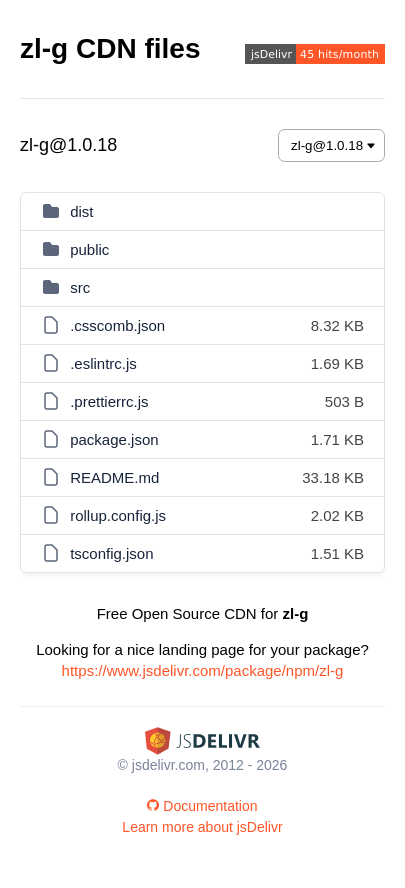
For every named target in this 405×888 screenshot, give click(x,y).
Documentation (202, 806)
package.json (114, 439)
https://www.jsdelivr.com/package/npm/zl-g (203, 670)
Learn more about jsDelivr (202, 827)
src (80, 287)
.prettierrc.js (109, 401)
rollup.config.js (118, 515)
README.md (114, 477)
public (89, 249)
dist (81, 211)
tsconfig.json (111, 553)
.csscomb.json (117, 325)
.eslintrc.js (103, 363)
